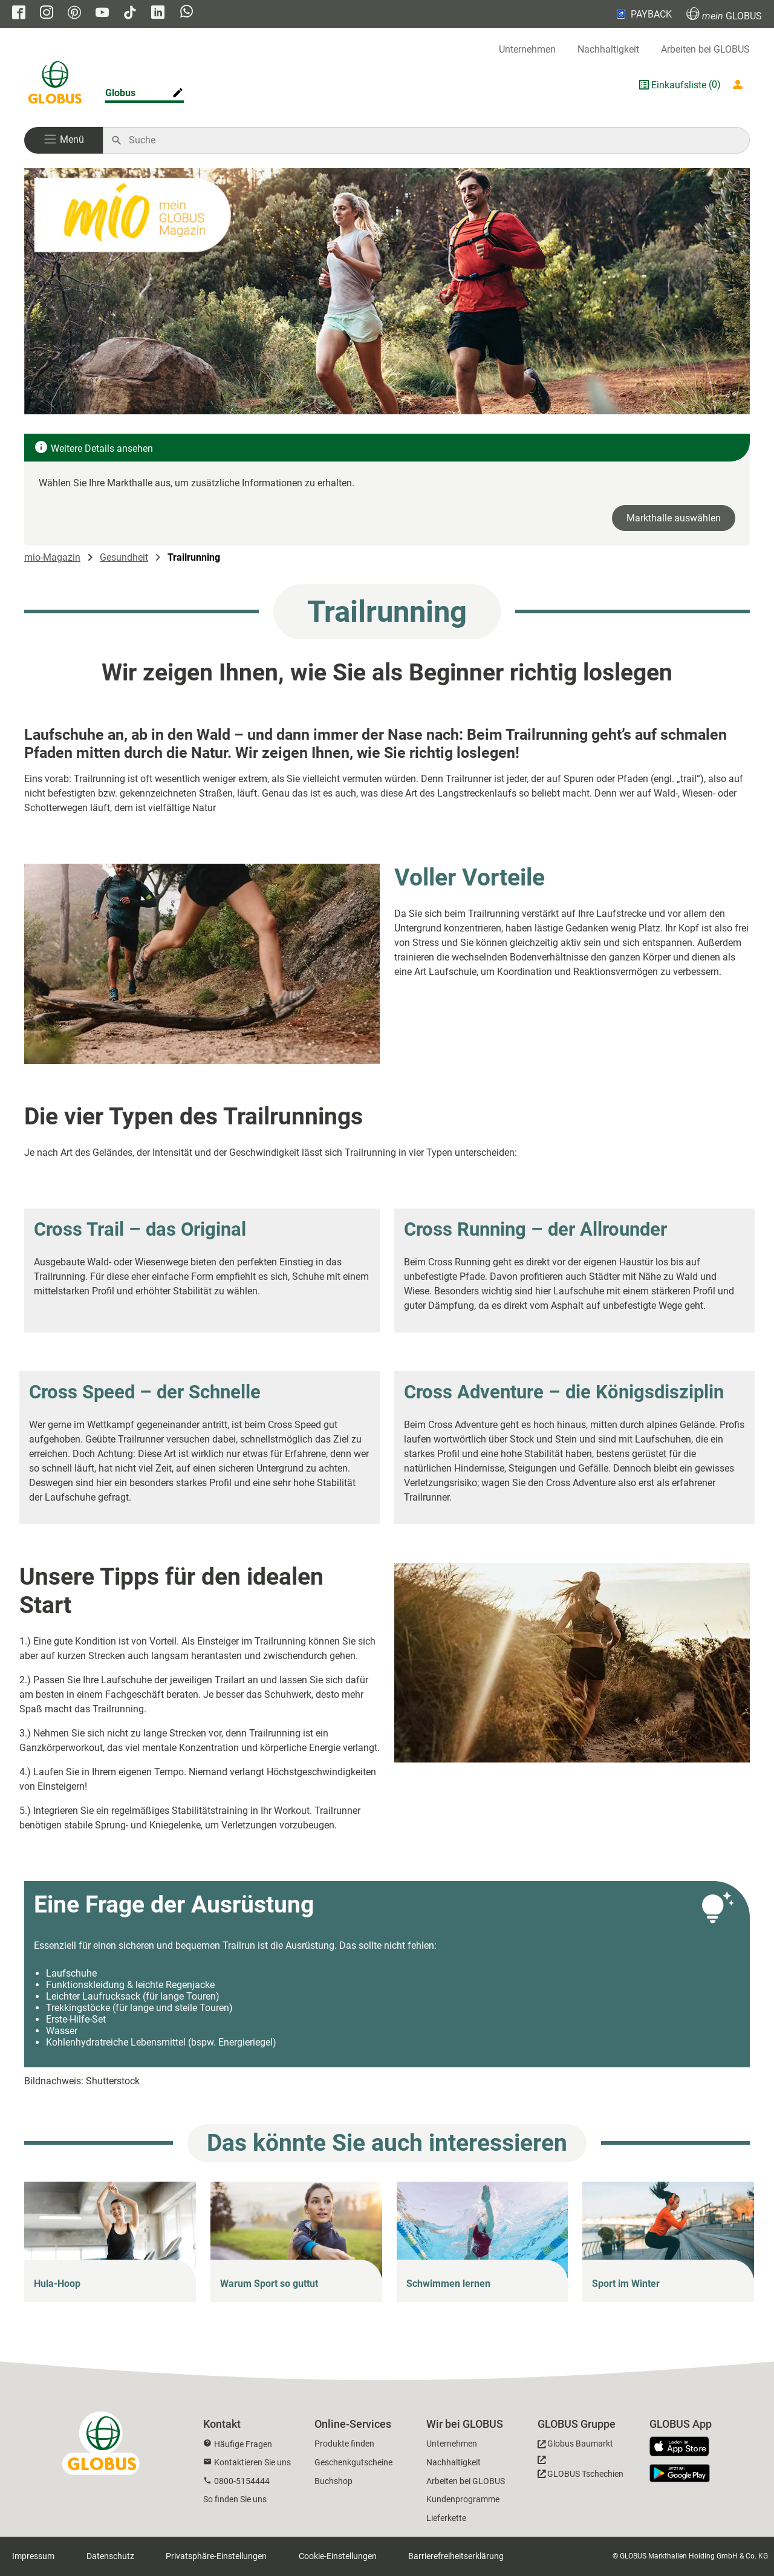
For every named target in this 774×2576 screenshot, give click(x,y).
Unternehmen (527, 49)
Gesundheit (124, 557)
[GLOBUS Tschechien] (580, 2470)
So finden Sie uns (235, 2499)
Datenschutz (110, 2556)
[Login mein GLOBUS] (740, 84)
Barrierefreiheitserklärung (456, 2556)
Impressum (33, 2556)
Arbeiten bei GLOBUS (705, 49)
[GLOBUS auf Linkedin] (157, 13)
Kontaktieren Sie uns (252, 2462)
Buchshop (333, 2481)
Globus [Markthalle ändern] (120, 93)
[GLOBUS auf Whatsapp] (186, 12)
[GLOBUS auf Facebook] (18, 13)
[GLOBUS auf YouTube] (102, 13)
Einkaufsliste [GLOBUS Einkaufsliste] (678, 85)
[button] (63, 140)
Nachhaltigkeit (608, 49)
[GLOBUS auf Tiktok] (130, 13)
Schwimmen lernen (448, 2283)
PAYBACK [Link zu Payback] (643, 14)
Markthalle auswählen (673, 518)
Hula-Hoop (57, 2283)
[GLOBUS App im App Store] (683, 2447)
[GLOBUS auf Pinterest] (74, 13)
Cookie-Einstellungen (338, 2556)
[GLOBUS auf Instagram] (46, 13)
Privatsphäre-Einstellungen (216, 2556)
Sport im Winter (626, 2283)
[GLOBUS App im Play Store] (679, 2473)
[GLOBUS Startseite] (55, 84)
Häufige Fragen (243, 2444)
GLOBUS (724, 14)
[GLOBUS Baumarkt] (575, 2445)
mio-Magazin (52, 557)
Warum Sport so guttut (269, 2283)
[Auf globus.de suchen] (433, 140)
